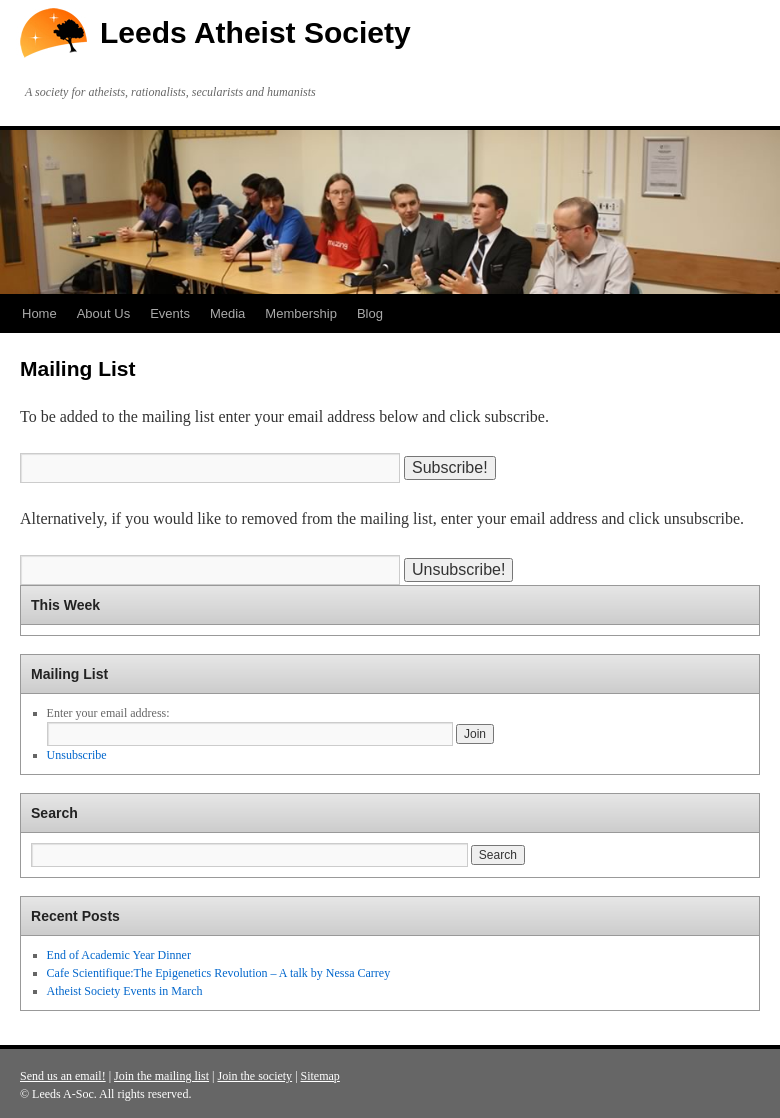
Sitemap (320, 1076)
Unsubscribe (77, 755)
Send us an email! (63, 1076)
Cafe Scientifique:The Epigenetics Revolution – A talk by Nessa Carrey (219, 973)
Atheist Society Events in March (125, 991)
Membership (301, 313)
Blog (370, 313)
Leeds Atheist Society (255, 32)
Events (170, 313)
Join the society (254, 1076)
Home (39, 313)
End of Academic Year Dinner (119, 955)
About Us (103, 313)
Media (227, 313)
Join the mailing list (161, 1076)
